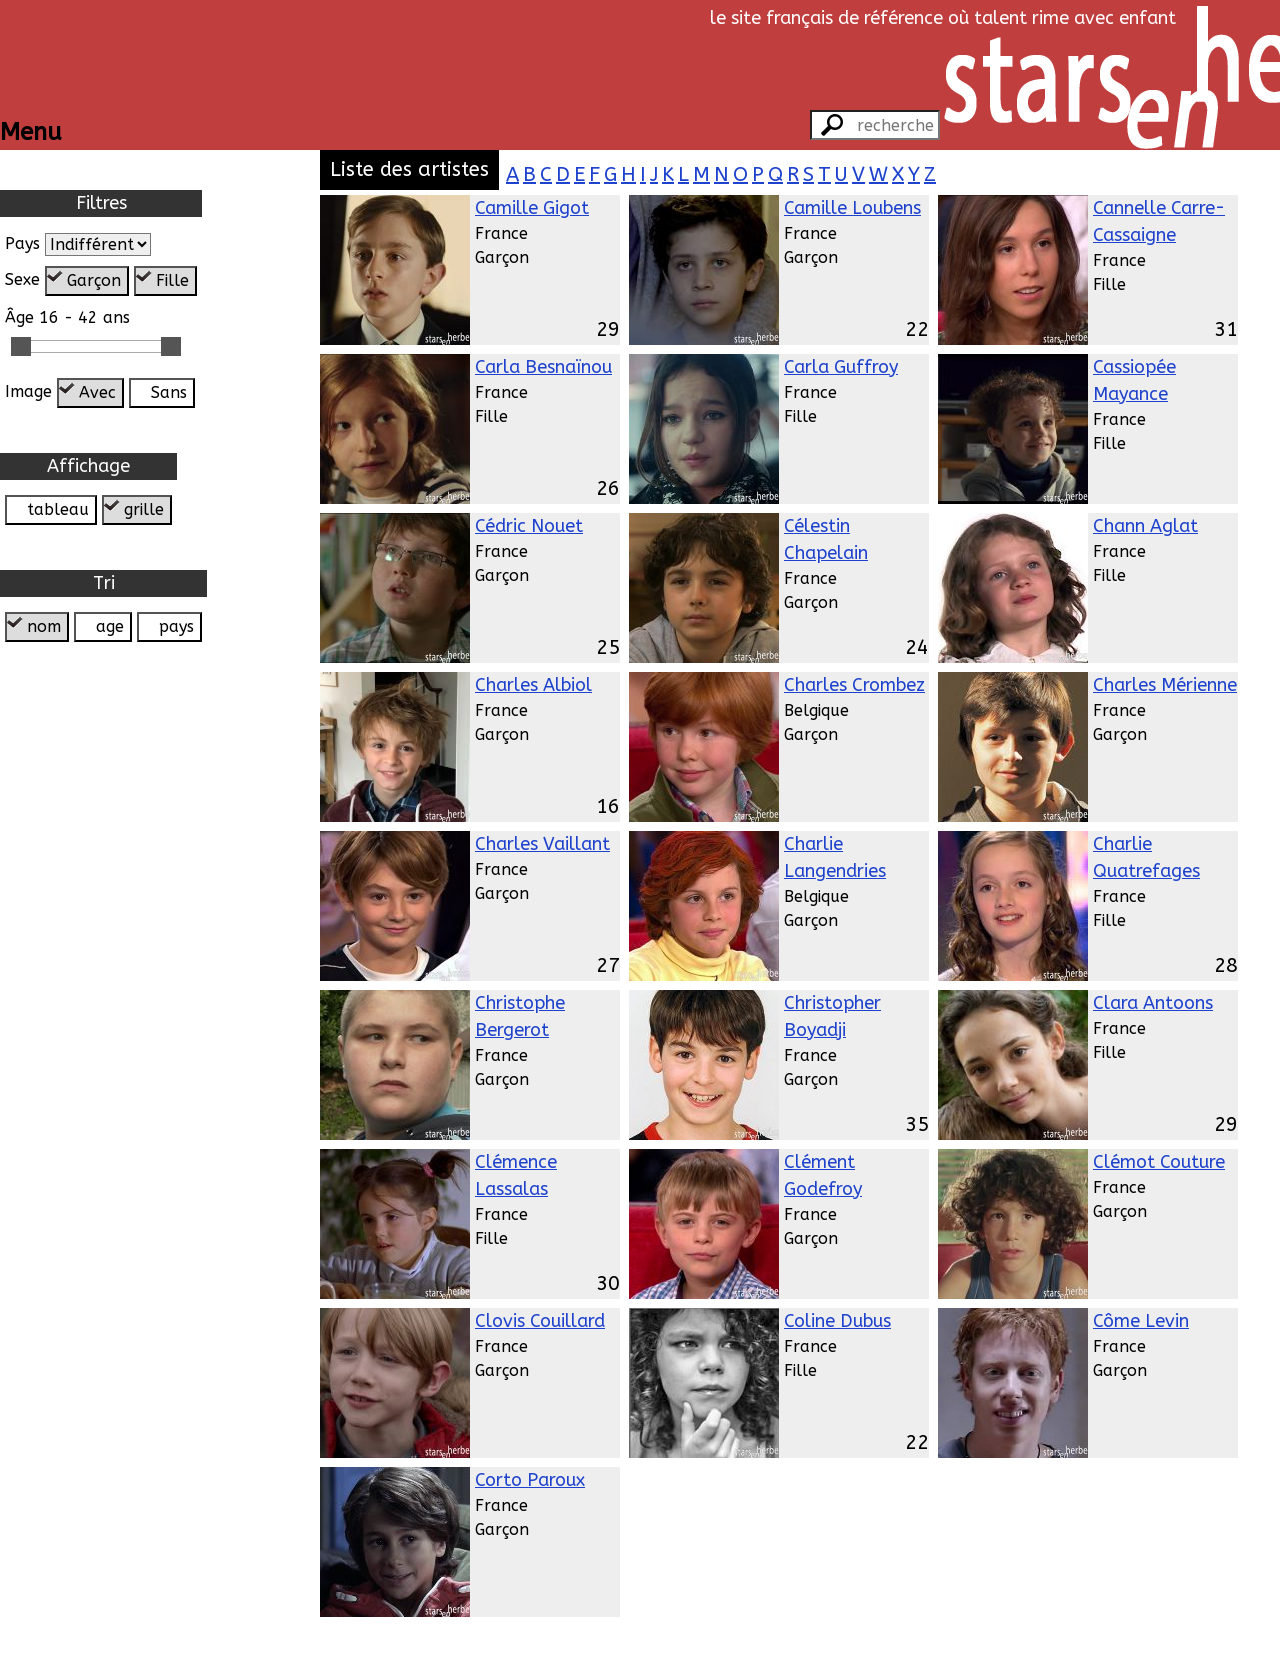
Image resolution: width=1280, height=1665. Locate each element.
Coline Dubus (837, 1321)
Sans (169, 392)
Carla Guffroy (841, 367)
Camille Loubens (852, 208)
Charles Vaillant (542, 844)
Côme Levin (1141, 1321)
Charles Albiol (533, 685)
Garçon (94, 280)
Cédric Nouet (529, 526)
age (110, 626)
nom (44, 626)
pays (176, 626)
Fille (172, 280)
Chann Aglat (1145, 526)
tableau (58, 509)
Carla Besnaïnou (543, 367)
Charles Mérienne (1165, 685)
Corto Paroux (530, 1480)
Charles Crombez (854, 685)
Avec (97, 392)
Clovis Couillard (540, 1321)
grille (144, 509)
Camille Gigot (532, 208)
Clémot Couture (1159, 1162)
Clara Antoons (1153, 1003)
